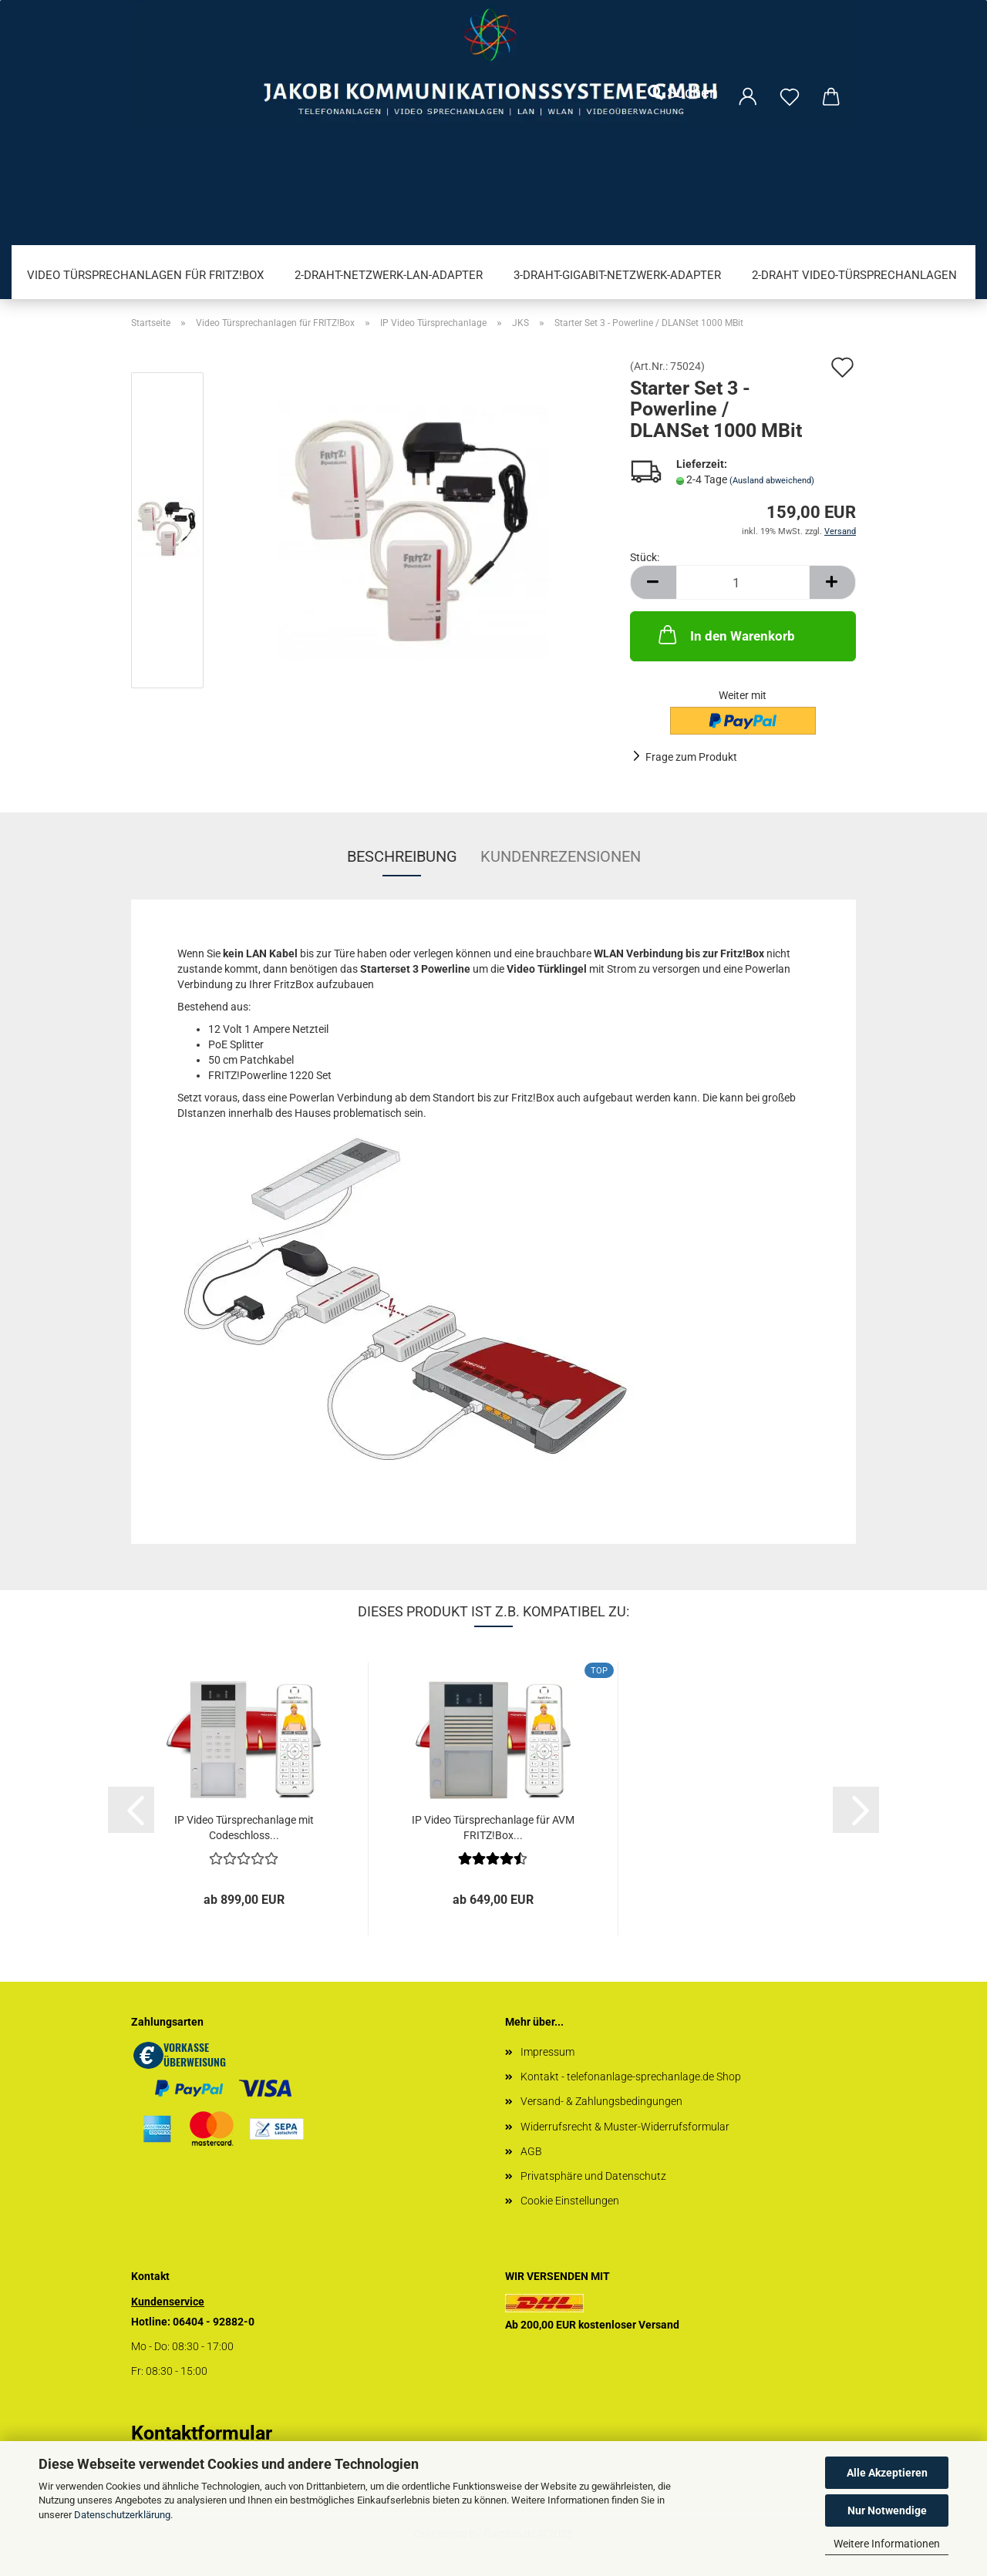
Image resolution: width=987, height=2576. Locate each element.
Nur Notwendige (887, 2510)
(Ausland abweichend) (771, 481)
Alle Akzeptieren (887, 2473)
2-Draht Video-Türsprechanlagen (854, 275)
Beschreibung (402, 856)
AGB (531, 2151)
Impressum (547, 2052)
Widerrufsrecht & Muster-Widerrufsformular (624, 2126)
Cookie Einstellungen (569, 2200)
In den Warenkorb (725, 634)
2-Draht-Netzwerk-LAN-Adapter (389, 275)
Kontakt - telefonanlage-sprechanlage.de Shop (630, 2076)
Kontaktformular (201, 2433)
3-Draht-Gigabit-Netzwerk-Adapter (617, 275)
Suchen (683, 92)
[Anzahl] (743, 582)
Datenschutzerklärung (122, 2515)
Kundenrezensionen (560, 856)
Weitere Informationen (887, 2543)
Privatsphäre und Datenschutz (593, 2176)
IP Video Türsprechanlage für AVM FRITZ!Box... (493, 1827)
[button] (653, 582)
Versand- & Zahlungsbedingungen (601, 2101)
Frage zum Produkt (691, 757)
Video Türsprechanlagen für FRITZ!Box (145, 275)
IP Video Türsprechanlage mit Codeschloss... (244, 1827)
